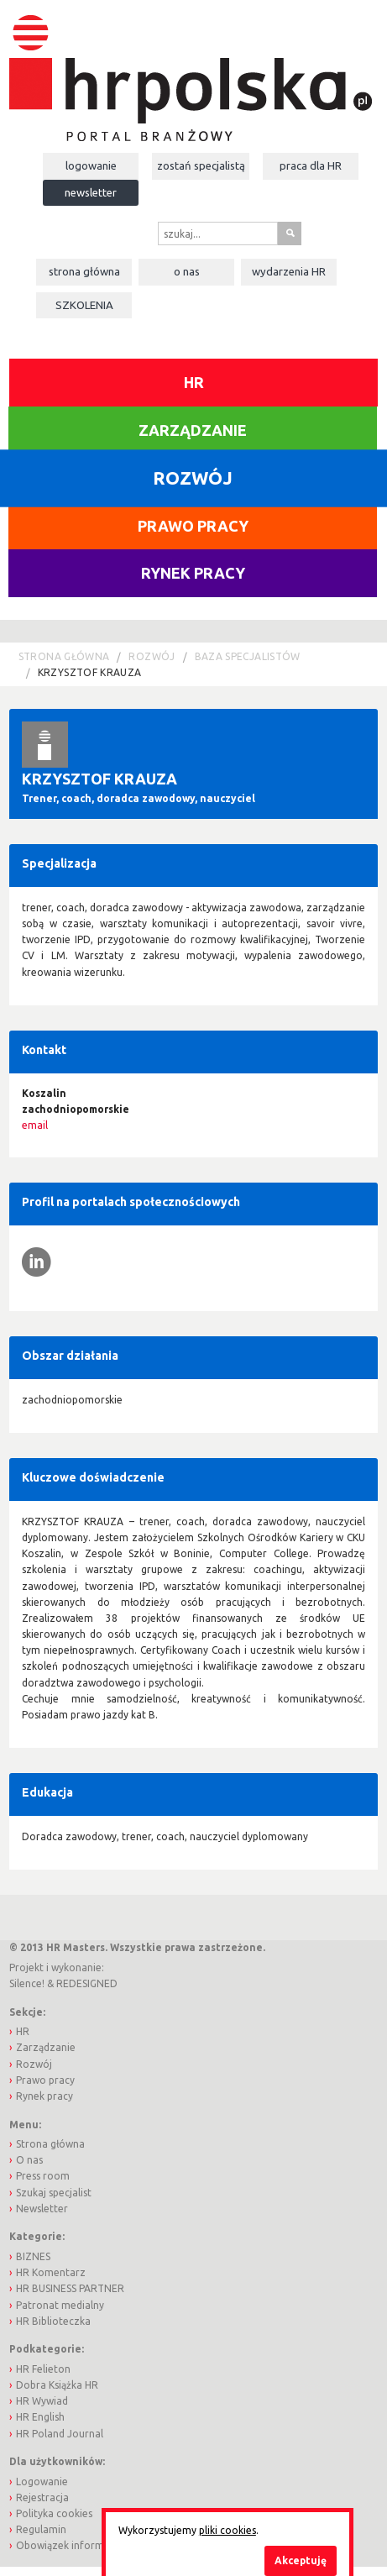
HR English (40, 2416)
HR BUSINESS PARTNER (70, 2288)
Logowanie (91, 165)
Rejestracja (42, 2497)
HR (194, 382)
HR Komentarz (51, 2272)
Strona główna (84, 271)
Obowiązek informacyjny (74, 2545)
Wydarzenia (289, 271)
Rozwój (151, 656)
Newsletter (91, 192)
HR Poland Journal (59, 2433)
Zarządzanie (193, 430)
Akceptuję (301, 2560)
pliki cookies (227, 2530)
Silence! (26, 1983)
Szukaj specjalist (54, 2192)
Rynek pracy (193, 572)
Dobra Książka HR (57, 2384)
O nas (187, 271)
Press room (43, 2175)
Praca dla (311, 165)
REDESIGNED (87, 1983)
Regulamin (41, 2529)
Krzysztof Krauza (90, 672)
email (35, 1125)
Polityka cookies (54, 2513)
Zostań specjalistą (201, 165)
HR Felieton (43, 2369)
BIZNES (33, 2256)
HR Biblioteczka (53, 2321)
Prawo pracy (193, 525)
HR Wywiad (42, 2400)
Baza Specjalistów (248, 656)
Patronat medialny (60, 2305)
